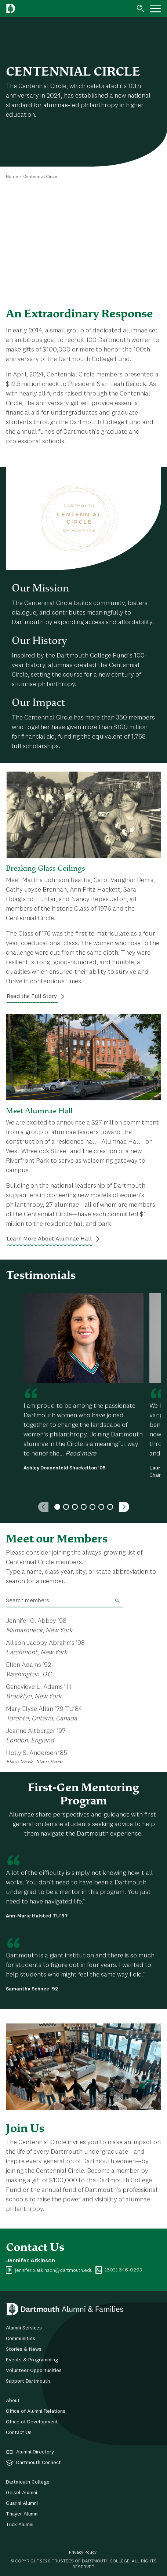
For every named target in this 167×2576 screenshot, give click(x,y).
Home (12, 177)
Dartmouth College (28, 2482)
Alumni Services (24, 2328)
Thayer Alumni (22, 2514)
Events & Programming (32, 2359)
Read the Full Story (32, 996)
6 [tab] (101, 1507)
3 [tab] (75, 1507)
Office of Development (32, 2421)
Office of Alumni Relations (35, 2411)
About (13, 2400)
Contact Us (19, 2432)
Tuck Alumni (19, 2524)
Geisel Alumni (21, 2492)
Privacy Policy (83, 2552)
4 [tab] (84, 1507)
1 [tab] (57, 1507)
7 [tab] (110, 1507)
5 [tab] (92, 1507)
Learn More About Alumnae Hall (49, 1239)
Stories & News (23, 2349)
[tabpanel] (83, 1382)
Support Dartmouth (28, 2381)
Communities (20, 2338)
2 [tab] (66, 1507)
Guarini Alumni (22, 2503)
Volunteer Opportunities (34, 2370)
